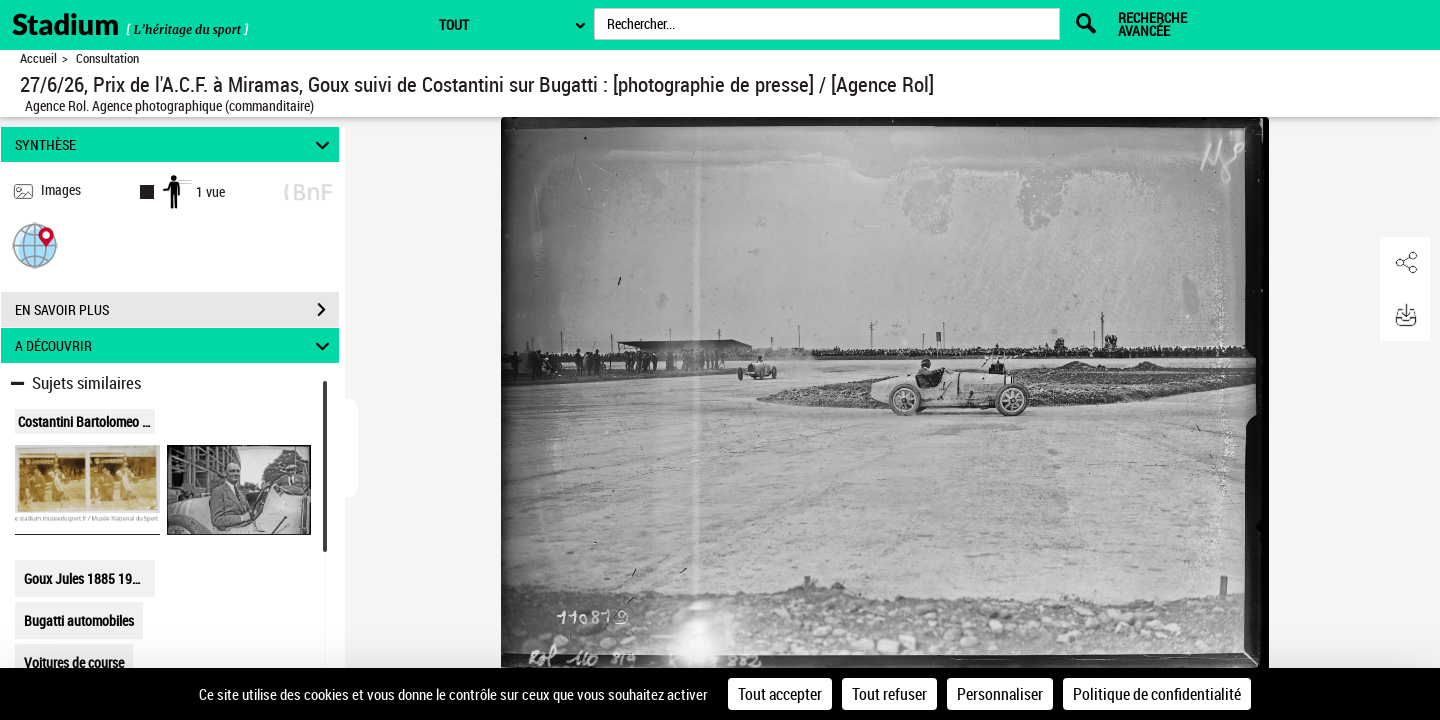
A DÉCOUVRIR (175, 345)
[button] (35, 244)
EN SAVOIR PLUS (177, 310)
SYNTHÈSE (175, 144)
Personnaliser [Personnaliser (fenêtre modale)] (1000, 694)
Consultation (107, 58)
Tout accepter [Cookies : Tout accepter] (780, 694)
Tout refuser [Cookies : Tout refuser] (889, 694)
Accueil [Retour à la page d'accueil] (38, 58)
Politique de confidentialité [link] (1157, 694)
